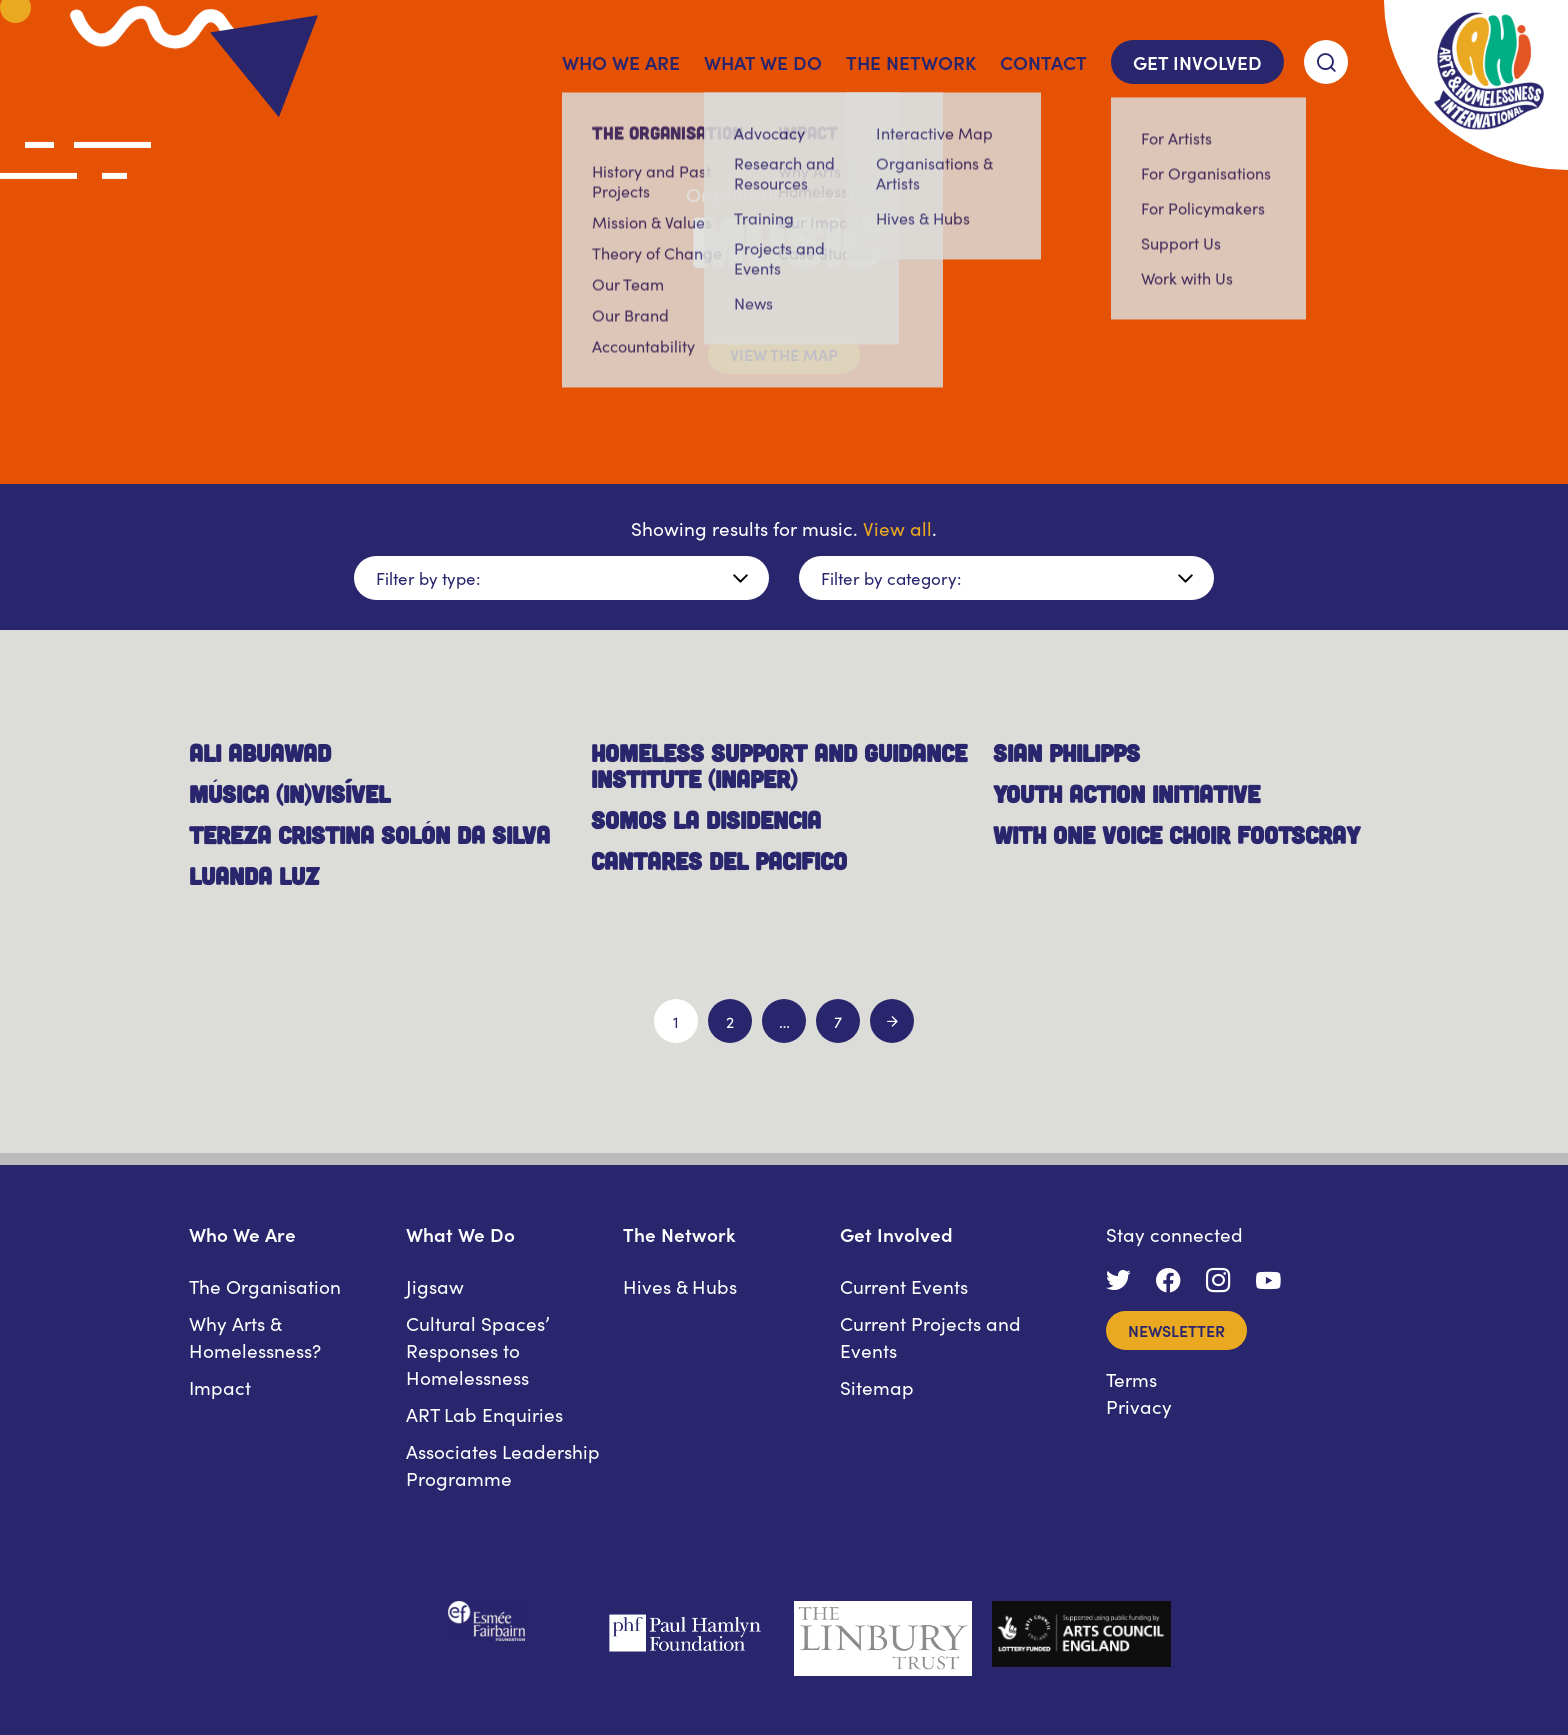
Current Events (904, 1285)
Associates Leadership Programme (503, 1464)
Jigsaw (435, 1285)
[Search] (1326, 62)
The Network (911, 61)
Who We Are (621, 61)
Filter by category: (891, 578)
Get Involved (1197, 61)
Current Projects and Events (930, 1336)
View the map (784, 354)
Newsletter (1176, 1330)
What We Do (763, 61)
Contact (1043, 61)
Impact (220, 1386)
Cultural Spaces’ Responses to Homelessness (478, 1349)
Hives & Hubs (680, 1285)
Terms (1131, 1378)
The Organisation (265, 1285)
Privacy (1139, 1405)
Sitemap (877, 1386)
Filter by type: (428, 578)
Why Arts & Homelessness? (255, 1336)
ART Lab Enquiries (484, 1413)
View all (897, 527)
